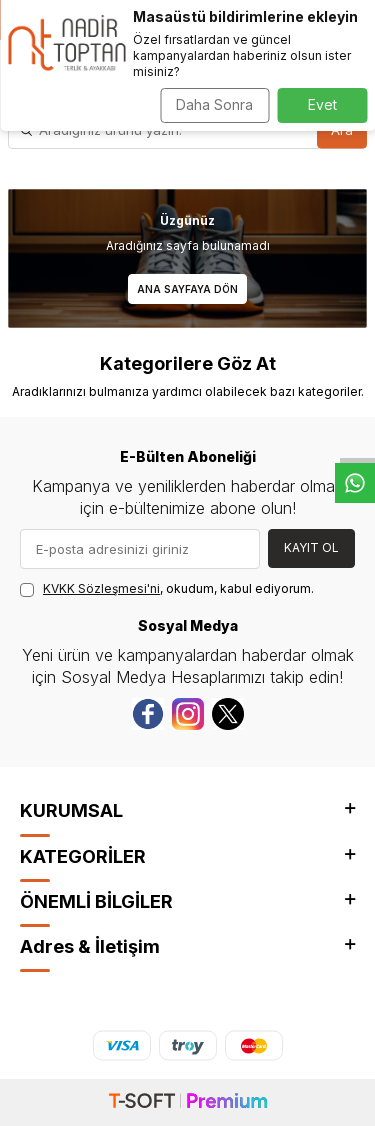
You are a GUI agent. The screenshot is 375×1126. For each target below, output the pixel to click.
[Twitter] (228, 714)
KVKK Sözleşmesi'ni (101, 588)
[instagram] (188, 714)
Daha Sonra (214, 104)
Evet (322, 104)
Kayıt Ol (311, 547)
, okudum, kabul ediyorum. (167, 589)
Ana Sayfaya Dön (187, 289)
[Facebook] (148, 714)
